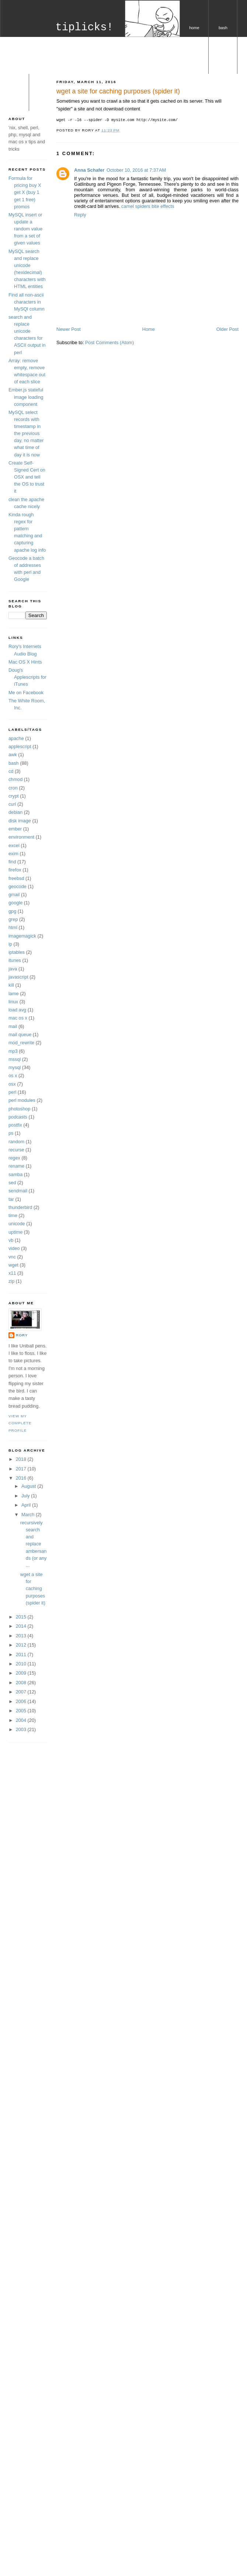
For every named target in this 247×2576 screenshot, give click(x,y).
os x (14, 101)
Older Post (227, 329)
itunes (14, 960)
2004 (22, 1720)
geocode (17, 886)
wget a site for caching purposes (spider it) (118, 91)
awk (12, 754)
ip (10, 944)
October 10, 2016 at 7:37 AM (136, 170)
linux (13, 1001)
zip (11, 1281)
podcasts (17, 1117)
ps (10, 1133)
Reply (80, 214)
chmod (15, 779)
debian (15, 812)
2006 (22, 1701)
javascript (18, 977)
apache (16, 738)
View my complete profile (20, 1423)
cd (10, 771)
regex (14, 1158)
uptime (15, 1232)
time (12, 1215)
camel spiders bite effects (147, 206)
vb (10, 1240)
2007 (22, 1692)
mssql (14, 1059)
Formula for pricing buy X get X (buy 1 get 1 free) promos (24, 192)
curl (12, 804)
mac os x (17, 1018)
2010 (22, 1663)
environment (21, 837)
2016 (22, 1478)
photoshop (19, 1108)
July (26, 1495)
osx (12, 1084)
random (16, 1141)
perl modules (21, 1100)
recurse (16, 1149)
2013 (22, 1635)
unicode (16, 1223)
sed (12, 1182)
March (28, 1514)
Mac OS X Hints (25, 662)
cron (13, 788)
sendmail (17, 1190)
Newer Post (68, 329)
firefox (14, 870)
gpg (12, 911)
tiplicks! (84, 27)
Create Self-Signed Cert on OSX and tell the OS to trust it (26, 477)
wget (13, 1265)
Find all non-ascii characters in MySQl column (26, 302)
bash (223, 27)
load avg (17, 1010)
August (29, 1486)
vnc (12, 1257)
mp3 (13, 1051)
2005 (22, 1710)
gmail (14, 894)
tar (11, 1199)
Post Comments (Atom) (109, 342)
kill (11, 985)
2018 (22, 1459)
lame (13, 993)
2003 (22, 1729)
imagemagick (22, 936)
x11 (12, 1273)
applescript (19, 746)
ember (15, 829)
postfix (15, 1125)
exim (13, 853)
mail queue (19, 1034)
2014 (22, 1626)
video (14, 1248)
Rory (22, 1335)
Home (148, 329)
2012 (22, 1645)
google (15, 902)
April (26, 1505)
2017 (22, 1469)
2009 (22, 1673)
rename (16, 1166)
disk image (19, 820)
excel (14, 845)
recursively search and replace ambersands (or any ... (33, 1544)
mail (12, 1026)
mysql (223, 64)
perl (194, 64)
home (194, 27)
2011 (22, 1654)
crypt (13, 796)
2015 (22, 1617)
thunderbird (20, 1207)
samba (15, 1174)
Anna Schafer (89, 170)
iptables (16, 952)
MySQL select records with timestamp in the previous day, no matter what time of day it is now (26, 434)
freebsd (16, 878)
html (12, 927)
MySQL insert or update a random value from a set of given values (25, 229)
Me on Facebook (26, 692)
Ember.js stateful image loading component (25, 397)
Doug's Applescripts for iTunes (27, 677)
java (12, 969)
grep (13, 919)
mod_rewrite (21, 1042)
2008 (22, 1682)
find (12, 861)
